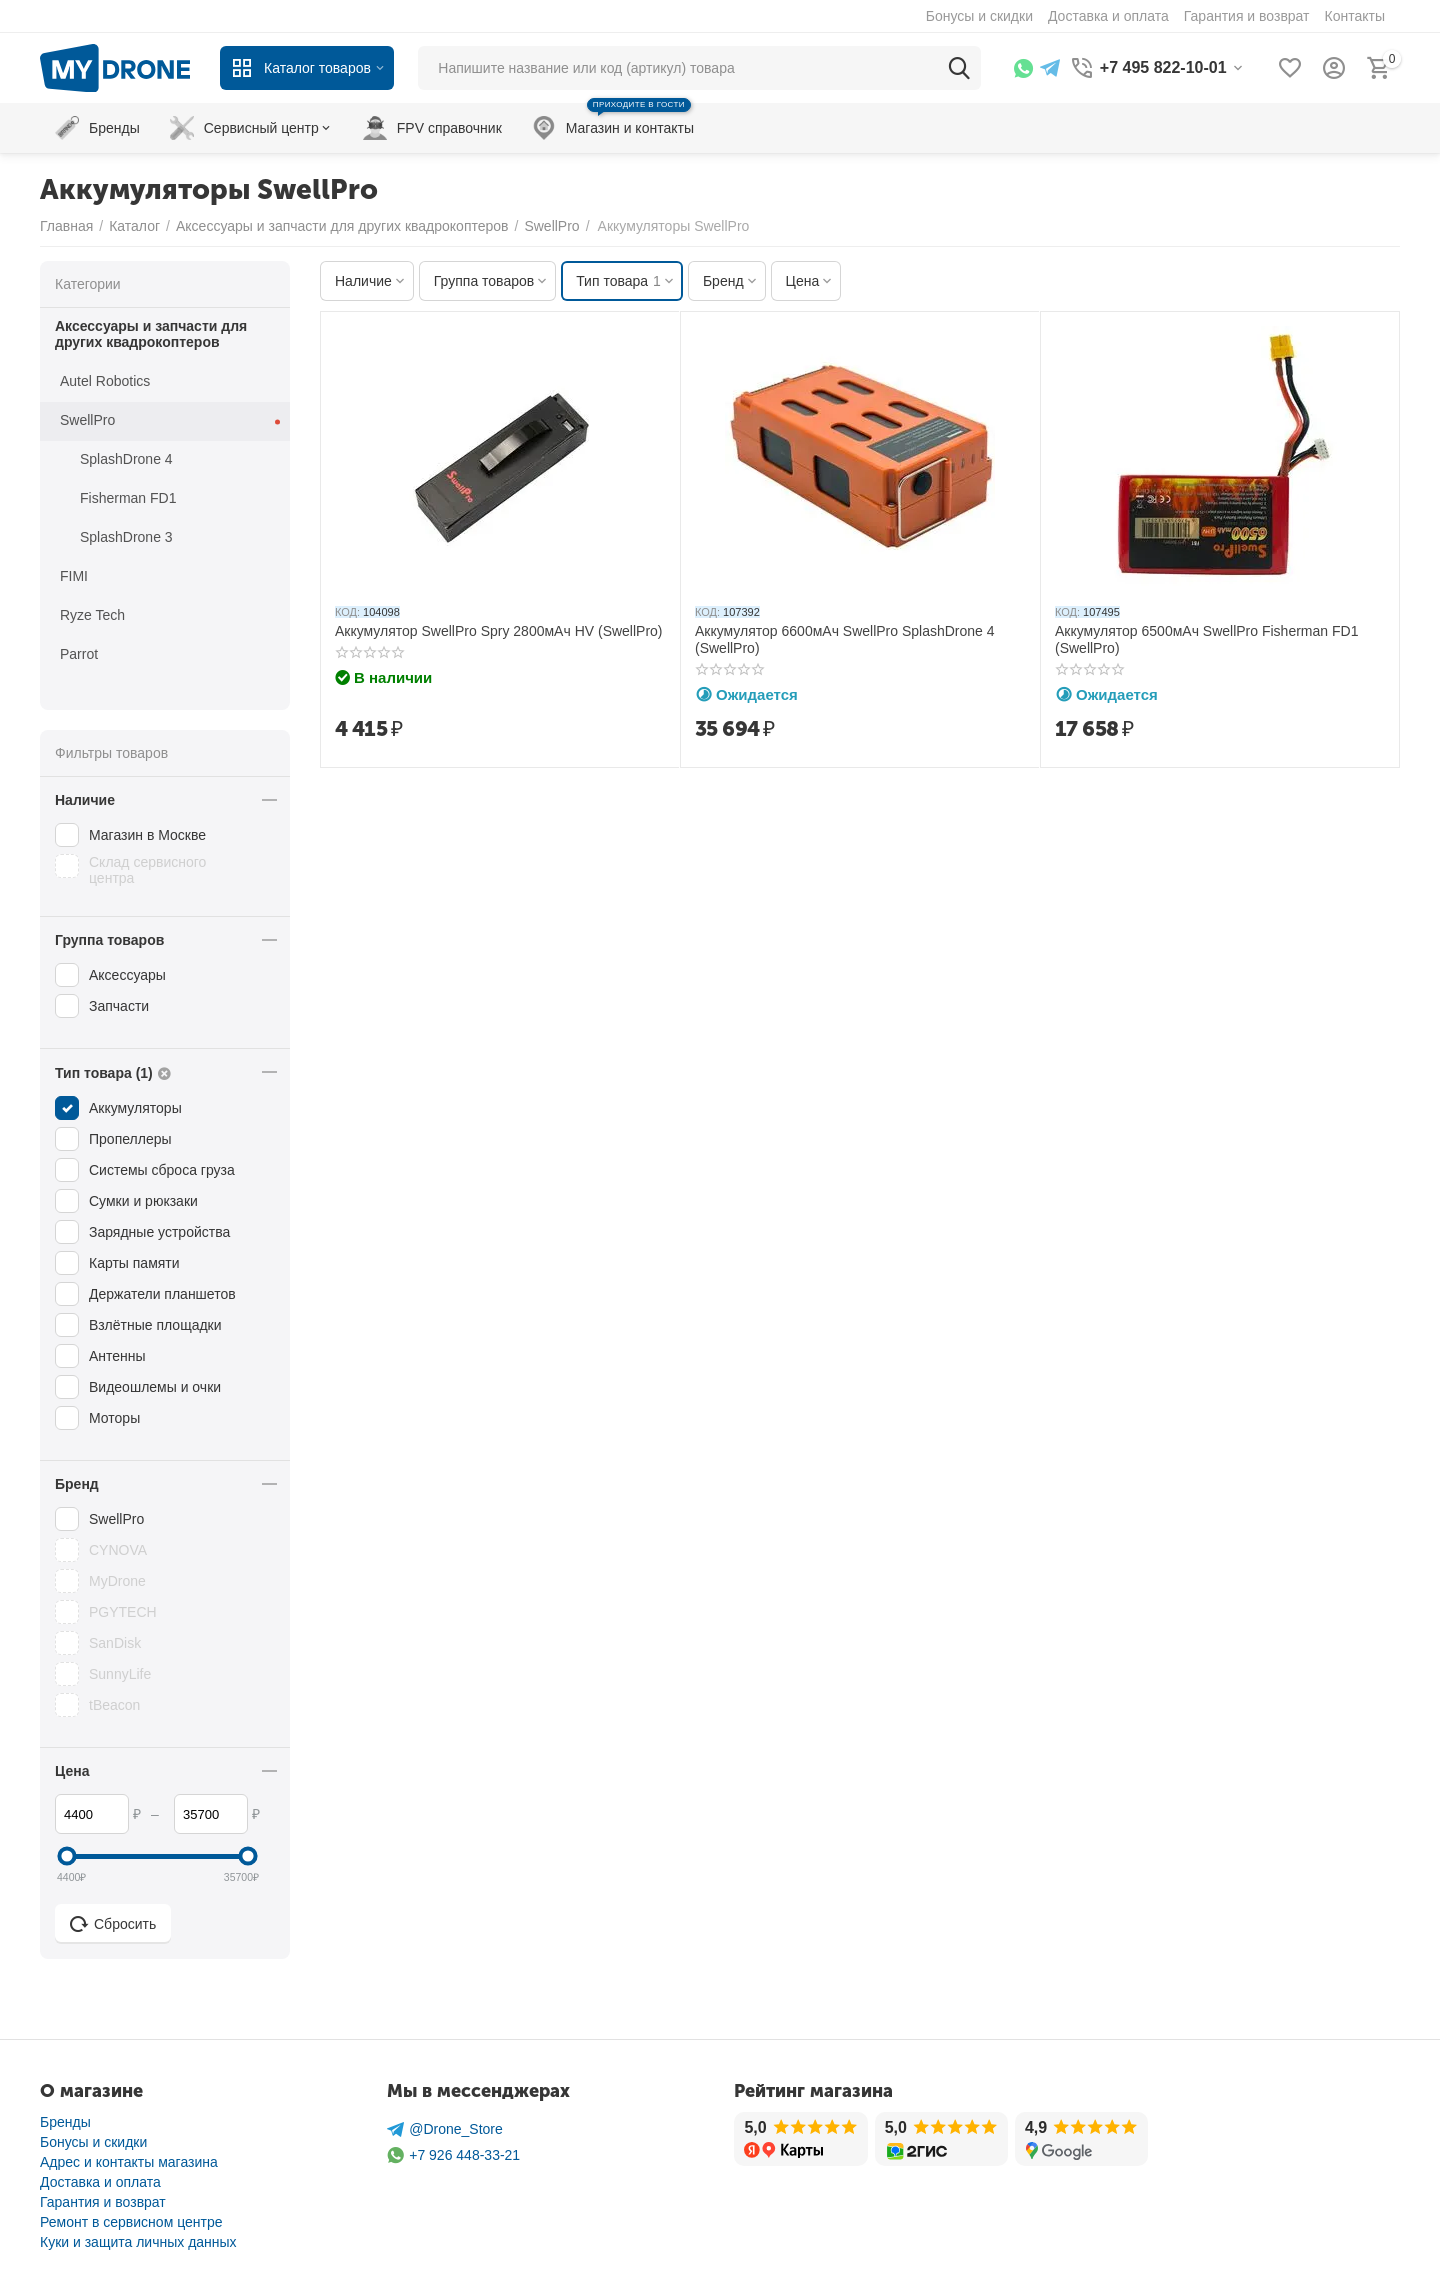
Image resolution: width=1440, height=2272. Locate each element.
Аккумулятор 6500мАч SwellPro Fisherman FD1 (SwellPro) (1206, 639)
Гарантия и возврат (103, 2202)
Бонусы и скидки (93, 2142)
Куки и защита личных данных (138, 2242)
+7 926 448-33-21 (453, 2155)
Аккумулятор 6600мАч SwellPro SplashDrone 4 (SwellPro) (845, 639)
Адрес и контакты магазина (129, 2162)
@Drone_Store (445, 2129)
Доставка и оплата (100, 2182)
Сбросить (113, 1924)
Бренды (65, 2122)
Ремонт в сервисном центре (131, 2222)
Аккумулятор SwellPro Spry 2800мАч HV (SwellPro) (499, 631)
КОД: (347, 612)
